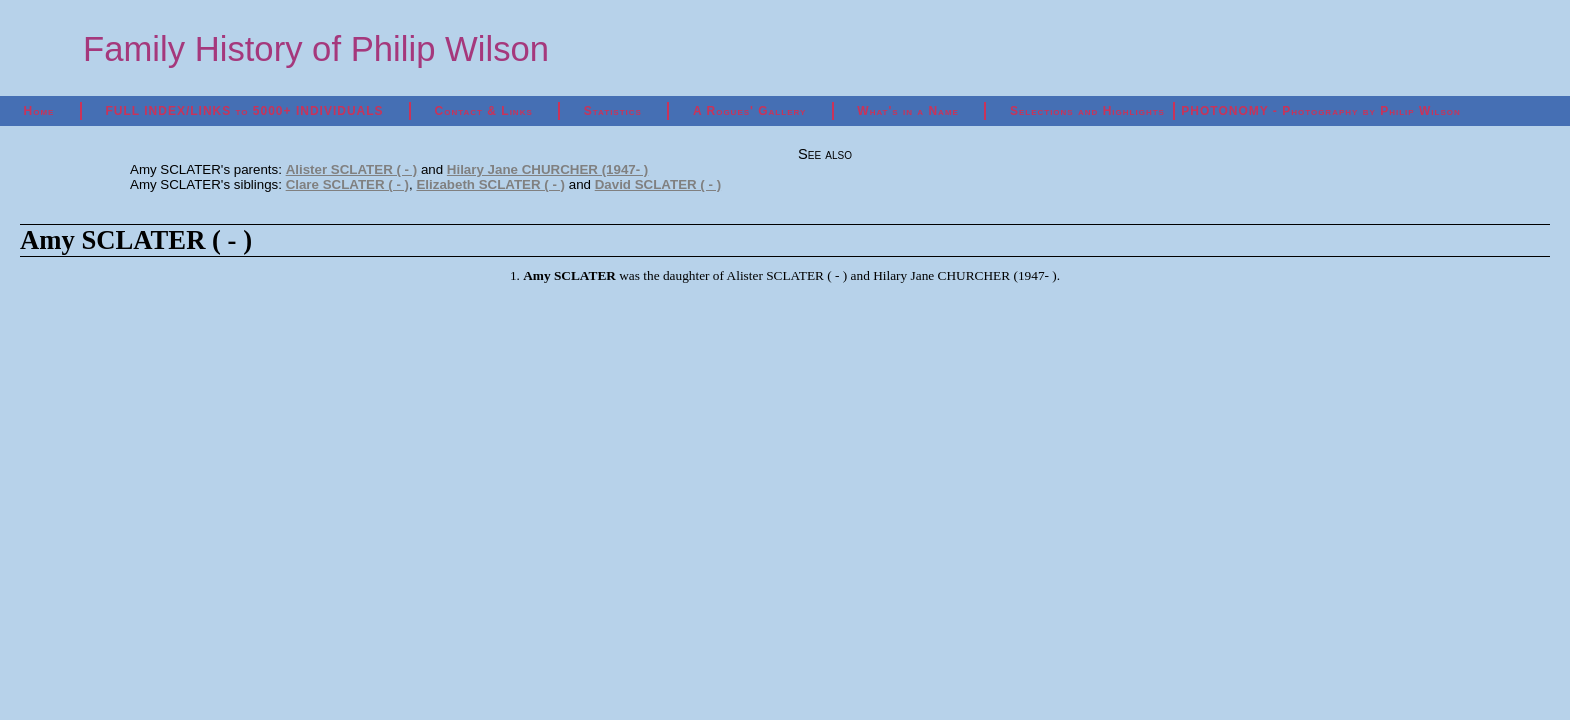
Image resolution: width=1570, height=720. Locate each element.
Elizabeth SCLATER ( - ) (490, 184)
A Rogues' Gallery (749, 111)
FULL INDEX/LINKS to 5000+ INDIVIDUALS (244, 111)
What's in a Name (908, 111)
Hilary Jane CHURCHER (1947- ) (547, 169)
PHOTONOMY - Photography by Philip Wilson (1320, 111)
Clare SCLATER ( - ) (347, 184)
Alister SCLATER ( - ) (352, 169)
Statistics (613, 111)
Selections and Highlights (1087, 111)
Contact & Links (484, 111)
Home (39, 111)
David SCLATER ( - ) (658, 184)
